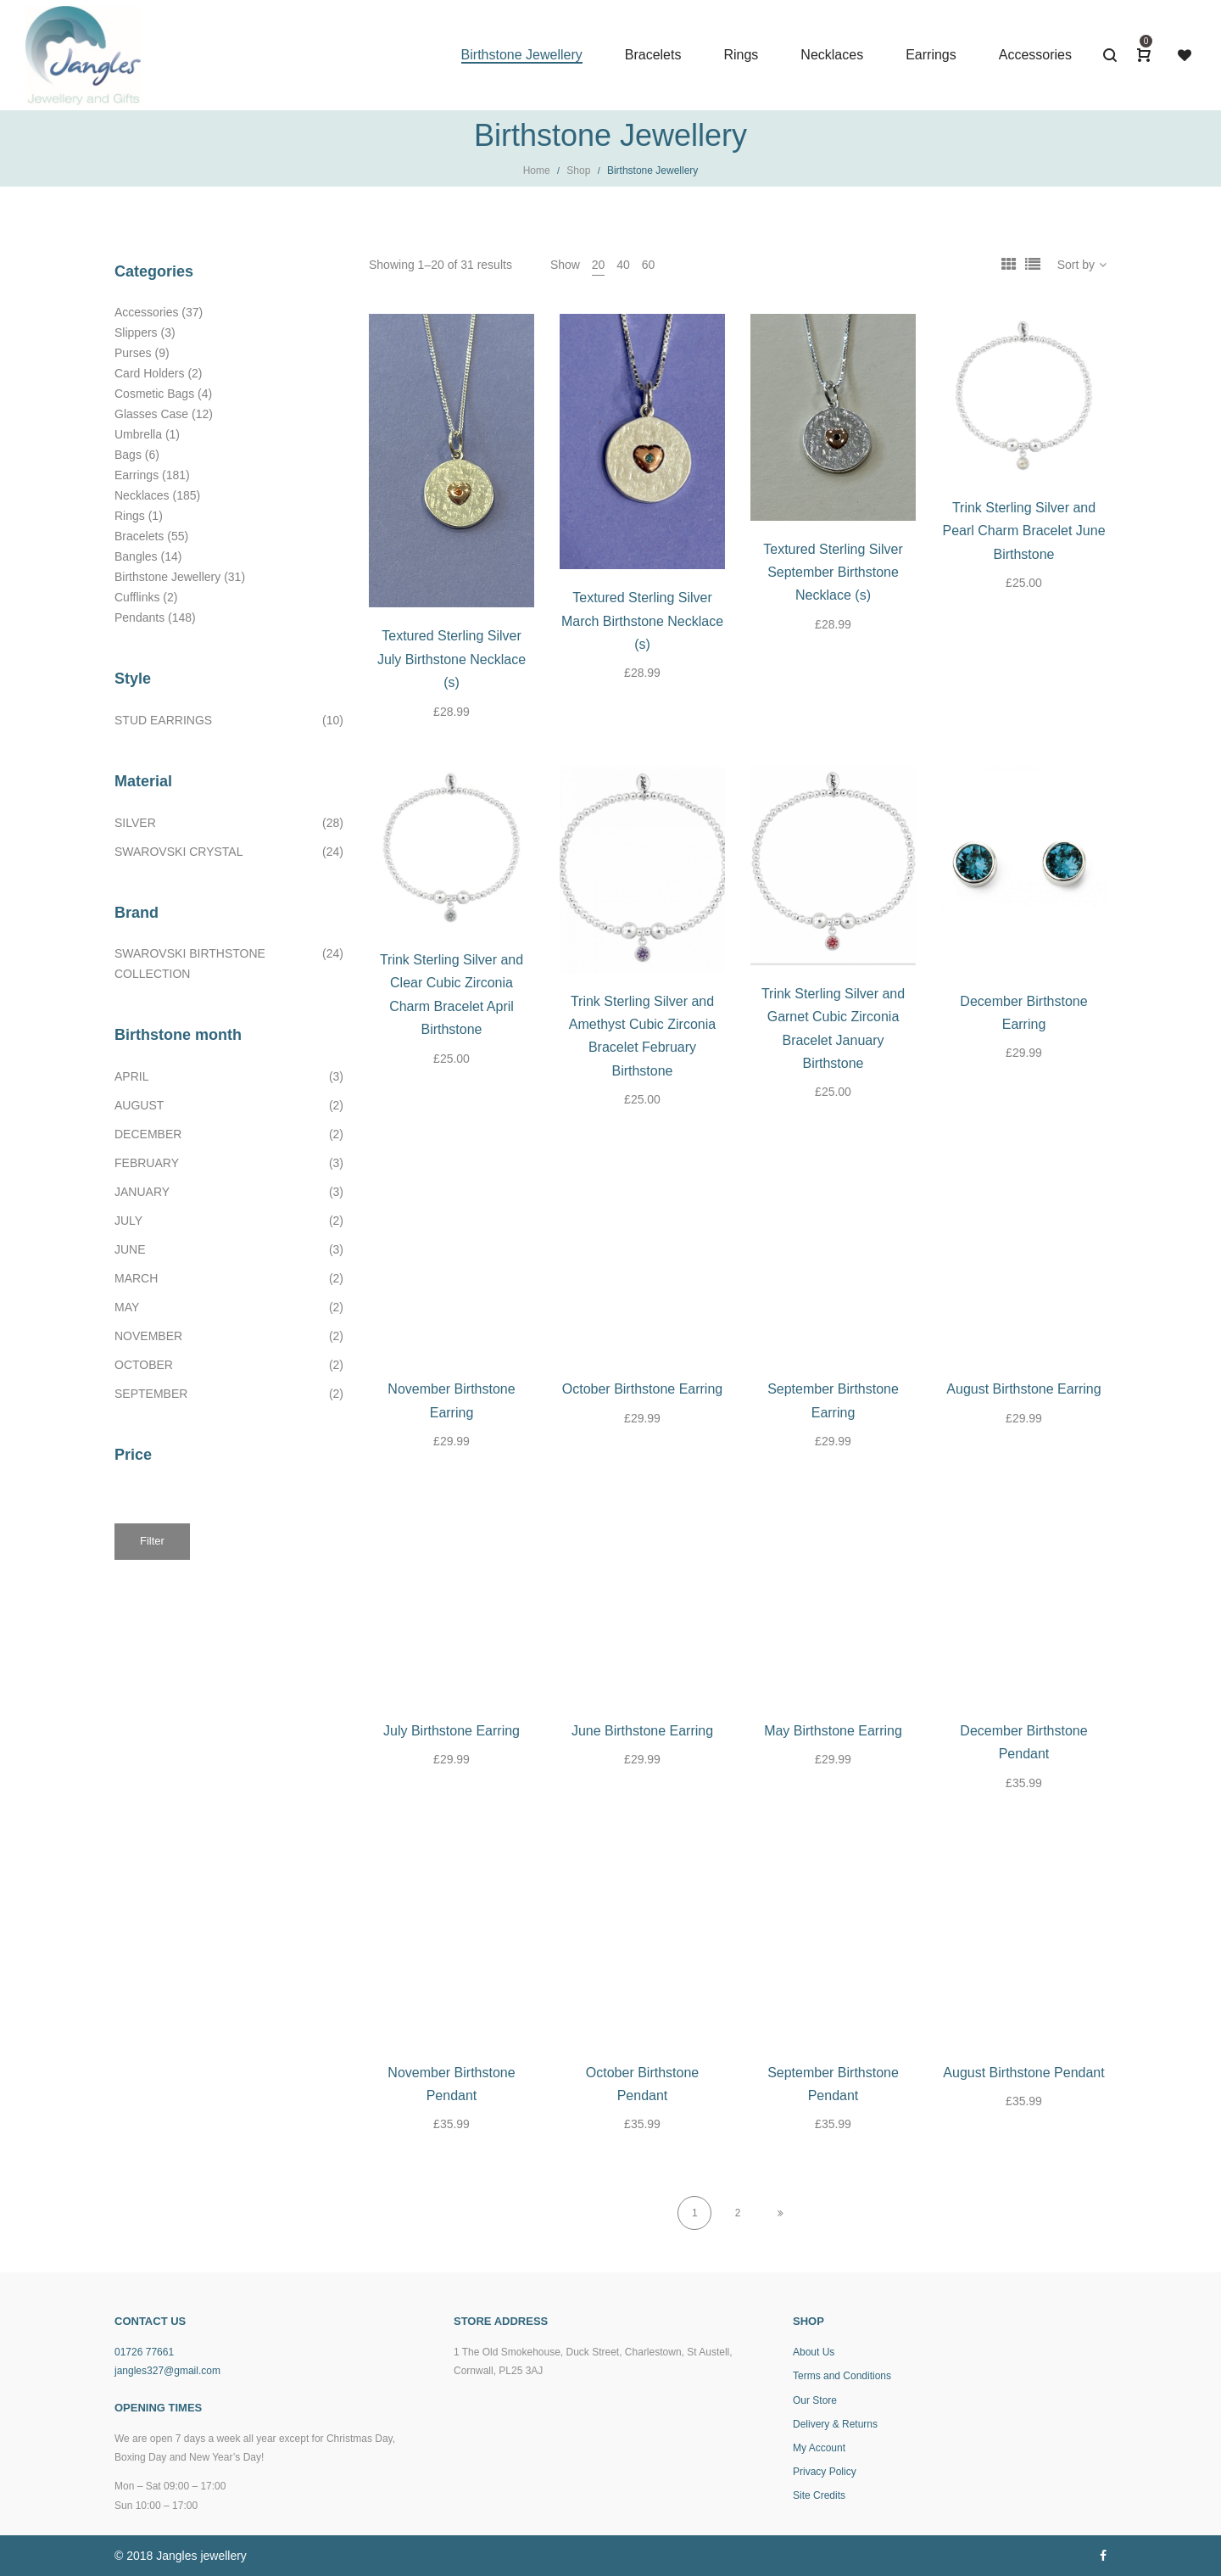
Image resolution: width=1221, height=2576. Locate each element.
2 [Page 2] (738, 2213)
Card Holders (149, 373)
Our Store (815, 2400)
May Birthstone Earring (833, 1731)
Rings (129, 515)
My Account (819, 2448)
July (128, 1220)
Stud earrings (163, 720)
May (126, 1307)
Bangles (136, 556)
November (148, 1336)
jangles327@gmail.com (167, 2371)
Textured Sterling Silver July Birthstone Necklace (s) (451, 659)
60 (648, 264)
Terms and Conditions (842, 2376)
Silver (135, 823)
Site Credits (819, 2495)
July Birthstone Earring (451, 1731)
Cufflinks (136, 597)
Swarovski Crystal (178, 851)
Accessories (146, 312)
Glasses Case (151, 414)
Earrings (136, 475)
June (130, 1249)
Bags (128, 454)
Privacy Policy (824, 2472)
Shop (578, 170)
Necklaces (142, 495)
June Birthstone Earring (642, 1731)
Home (536, 170)
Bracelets (139, 536)
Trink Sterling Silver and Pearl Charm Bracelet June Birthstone (1023, 531)
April (131, 1076)
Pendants (139, 617)
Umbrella (138, 434)
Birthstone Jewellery (167, 577)
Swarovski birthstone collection (189, 964)
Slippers (136, 332)
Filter (152, 1540)
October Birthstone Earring (642, 1389)
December (147, 1134)
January (142, 1192)
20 (598, 264)
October (143, 1365)
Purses (133, 353)
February (146, 1163)
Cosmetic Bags (154, 393)
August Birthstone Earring (1023, 1389)
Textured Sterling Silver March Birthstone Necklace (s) (642, 620)
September (150, 1393)
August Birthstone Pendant (1023, 2072)
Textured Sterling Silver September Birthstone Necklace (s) (833, 572)
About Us (813, 2352)
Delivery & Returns (835, 2424)
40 (623, 264)
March (136, 1278)
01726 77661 (144, 2352)
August (139, 1105)
